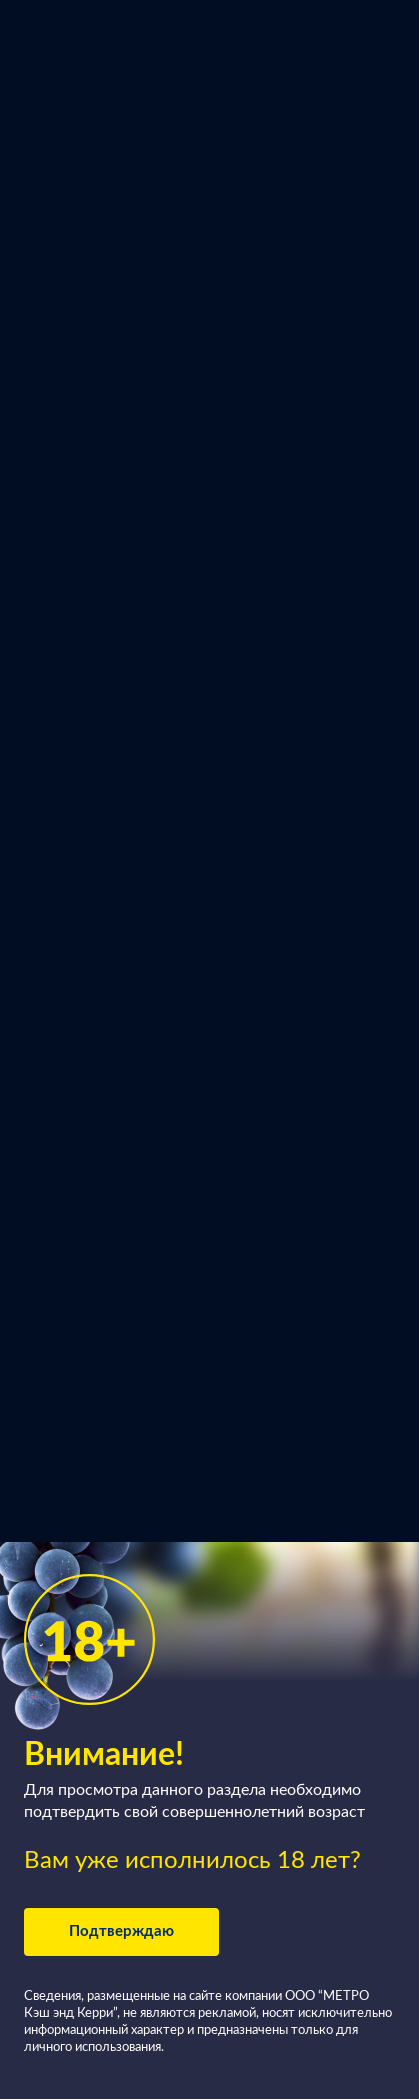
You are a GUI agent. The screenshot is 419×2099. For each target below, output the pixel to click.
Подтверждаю (121, 1931)
